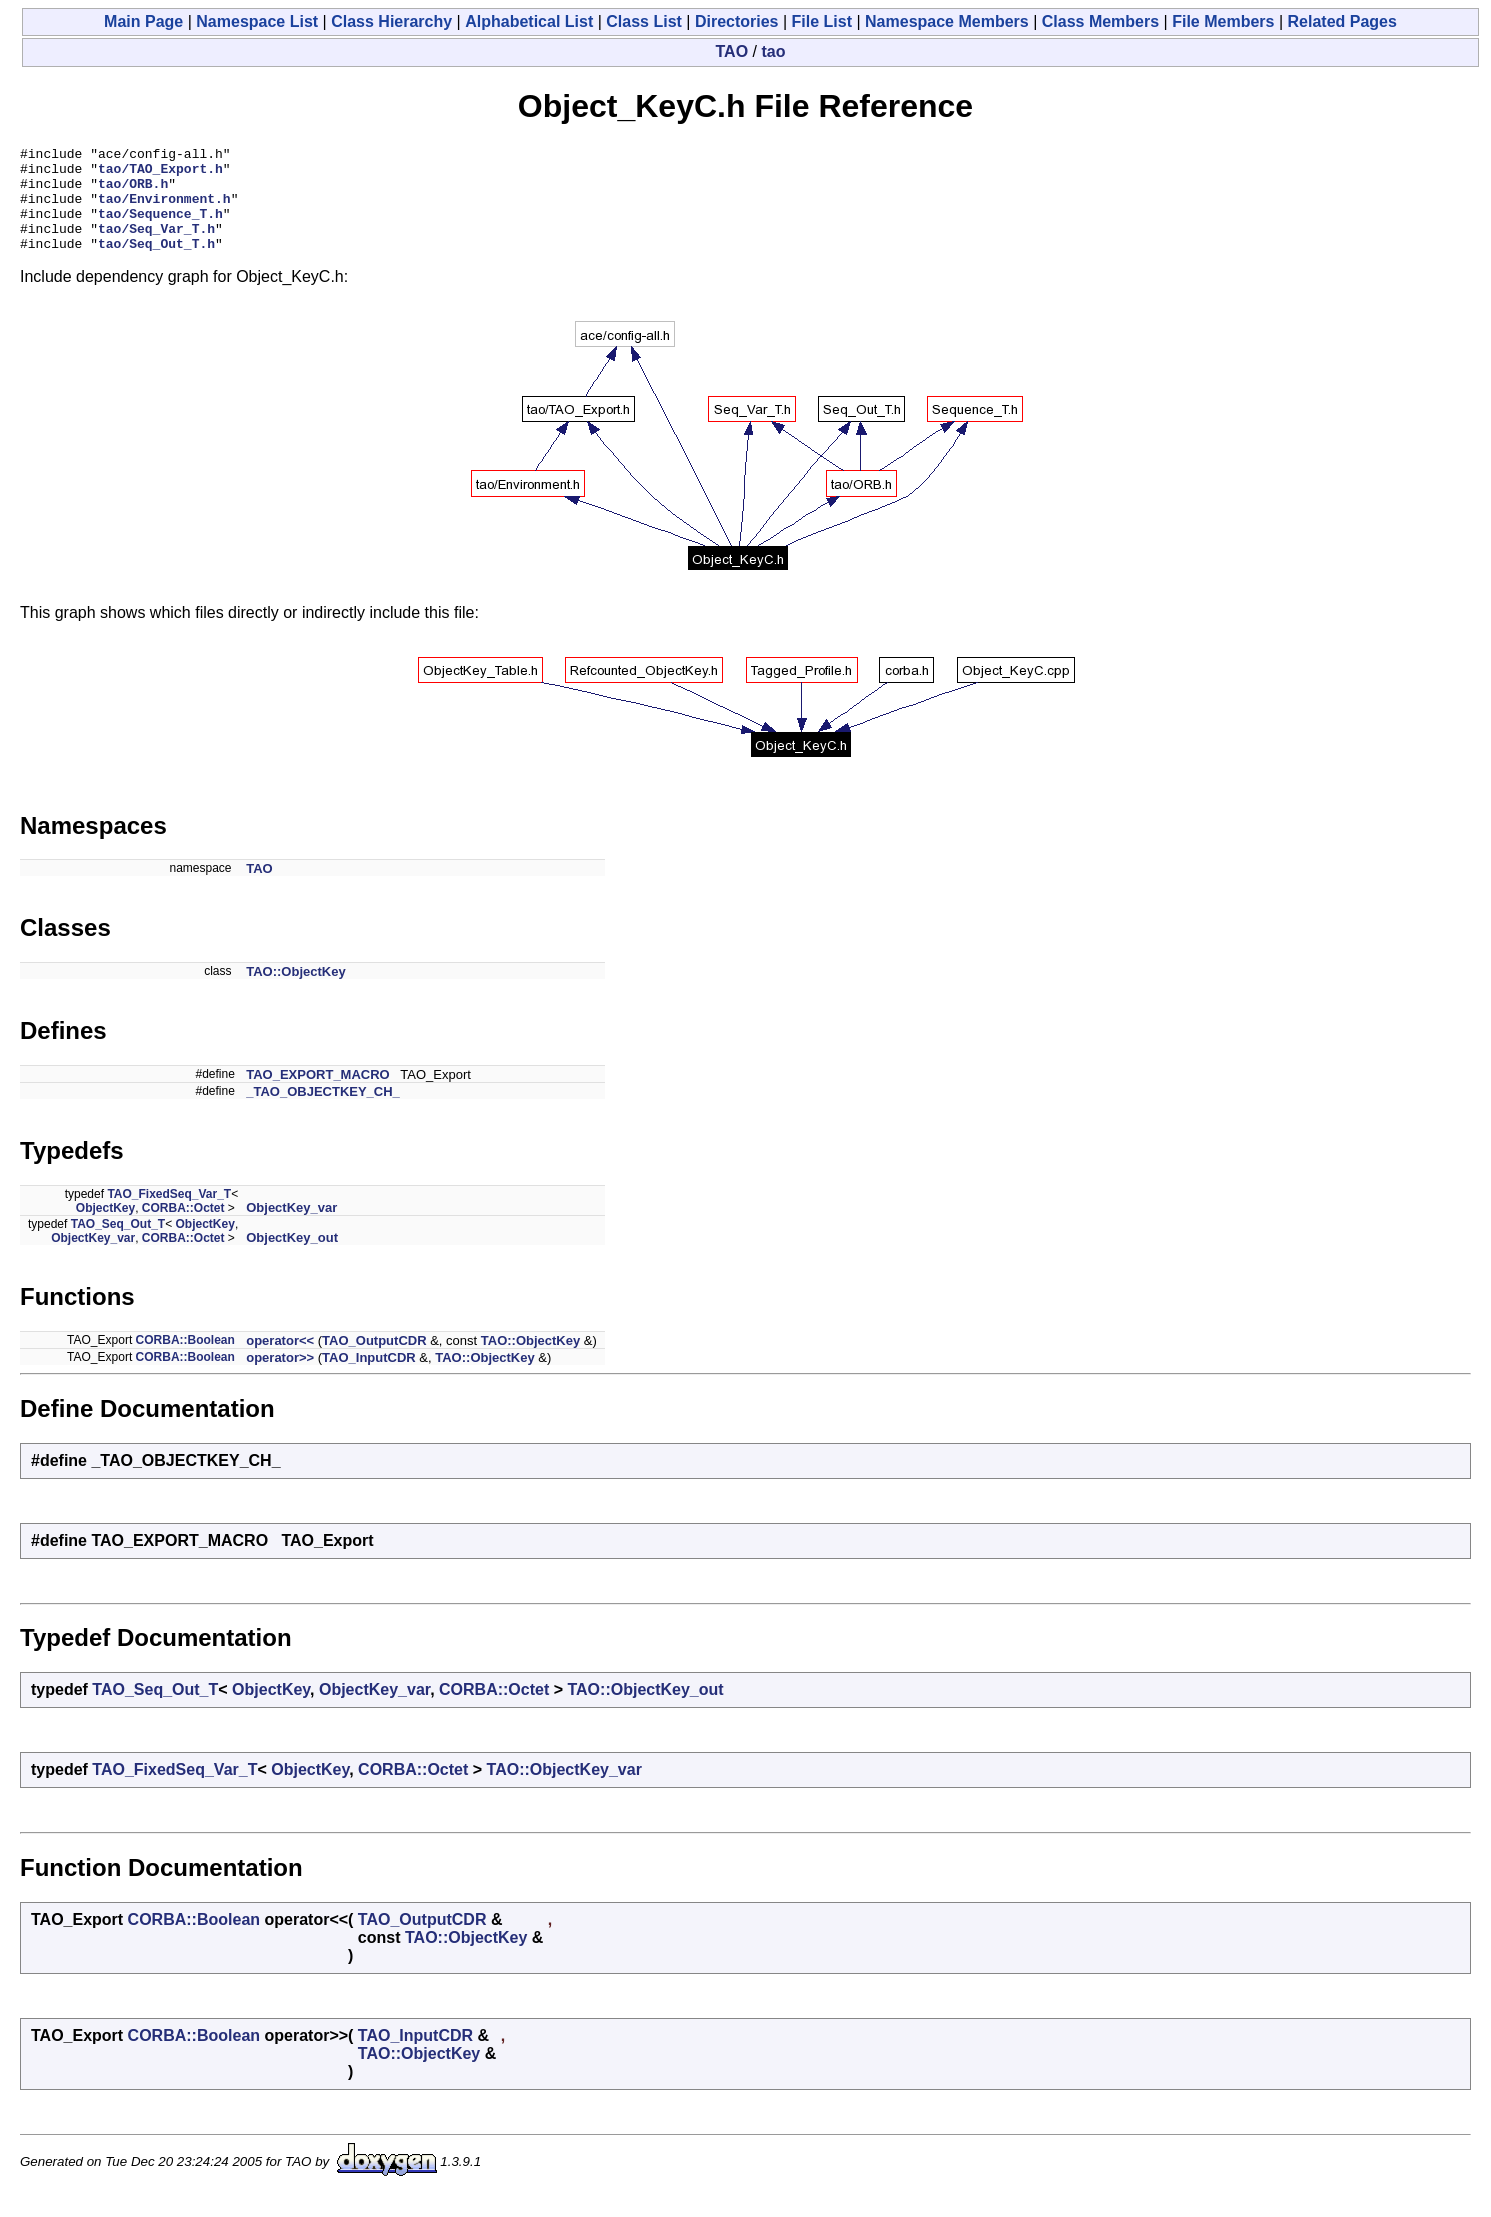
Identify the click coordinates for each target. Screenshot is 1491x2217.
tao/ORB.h (133, 192)
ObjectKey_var (291, 1228)
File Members (1223, 21)
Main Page (143, 21)
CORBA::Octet (183, 1229)
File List (822, 21)
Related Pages (1342, 21)
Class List (644, 21)
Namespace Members (947, 21)
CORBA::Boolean (185, 1361)
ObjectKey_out (292, 1258)
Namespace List (257, 21)
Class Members (1100, 21)
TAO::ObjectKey (295, 992)
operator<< (280, 1361)
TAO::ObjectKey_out (645, 1710)
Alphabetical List (529, 21)
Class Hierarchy (391, 21)
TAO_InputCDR (369, 1378)
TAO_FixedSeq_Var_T (169, 1215)
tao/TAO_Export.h (160, 174)
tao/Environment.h (164, 210)
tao (773, 51)
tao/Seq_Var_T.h (156, 246)
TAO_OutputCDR (374, 1361)
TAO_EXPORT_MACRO (318, 1095)
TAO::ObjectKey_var (564, 1790)
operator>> (280, 1378)
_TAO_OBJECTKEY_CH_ (323, 1112)
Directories (737, 21)
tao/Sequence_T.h (160, 228)
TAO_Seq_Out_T (118, 1245)
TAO (732, 51)
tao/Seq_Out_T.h (156, 264)
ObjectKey (105, 1229)
